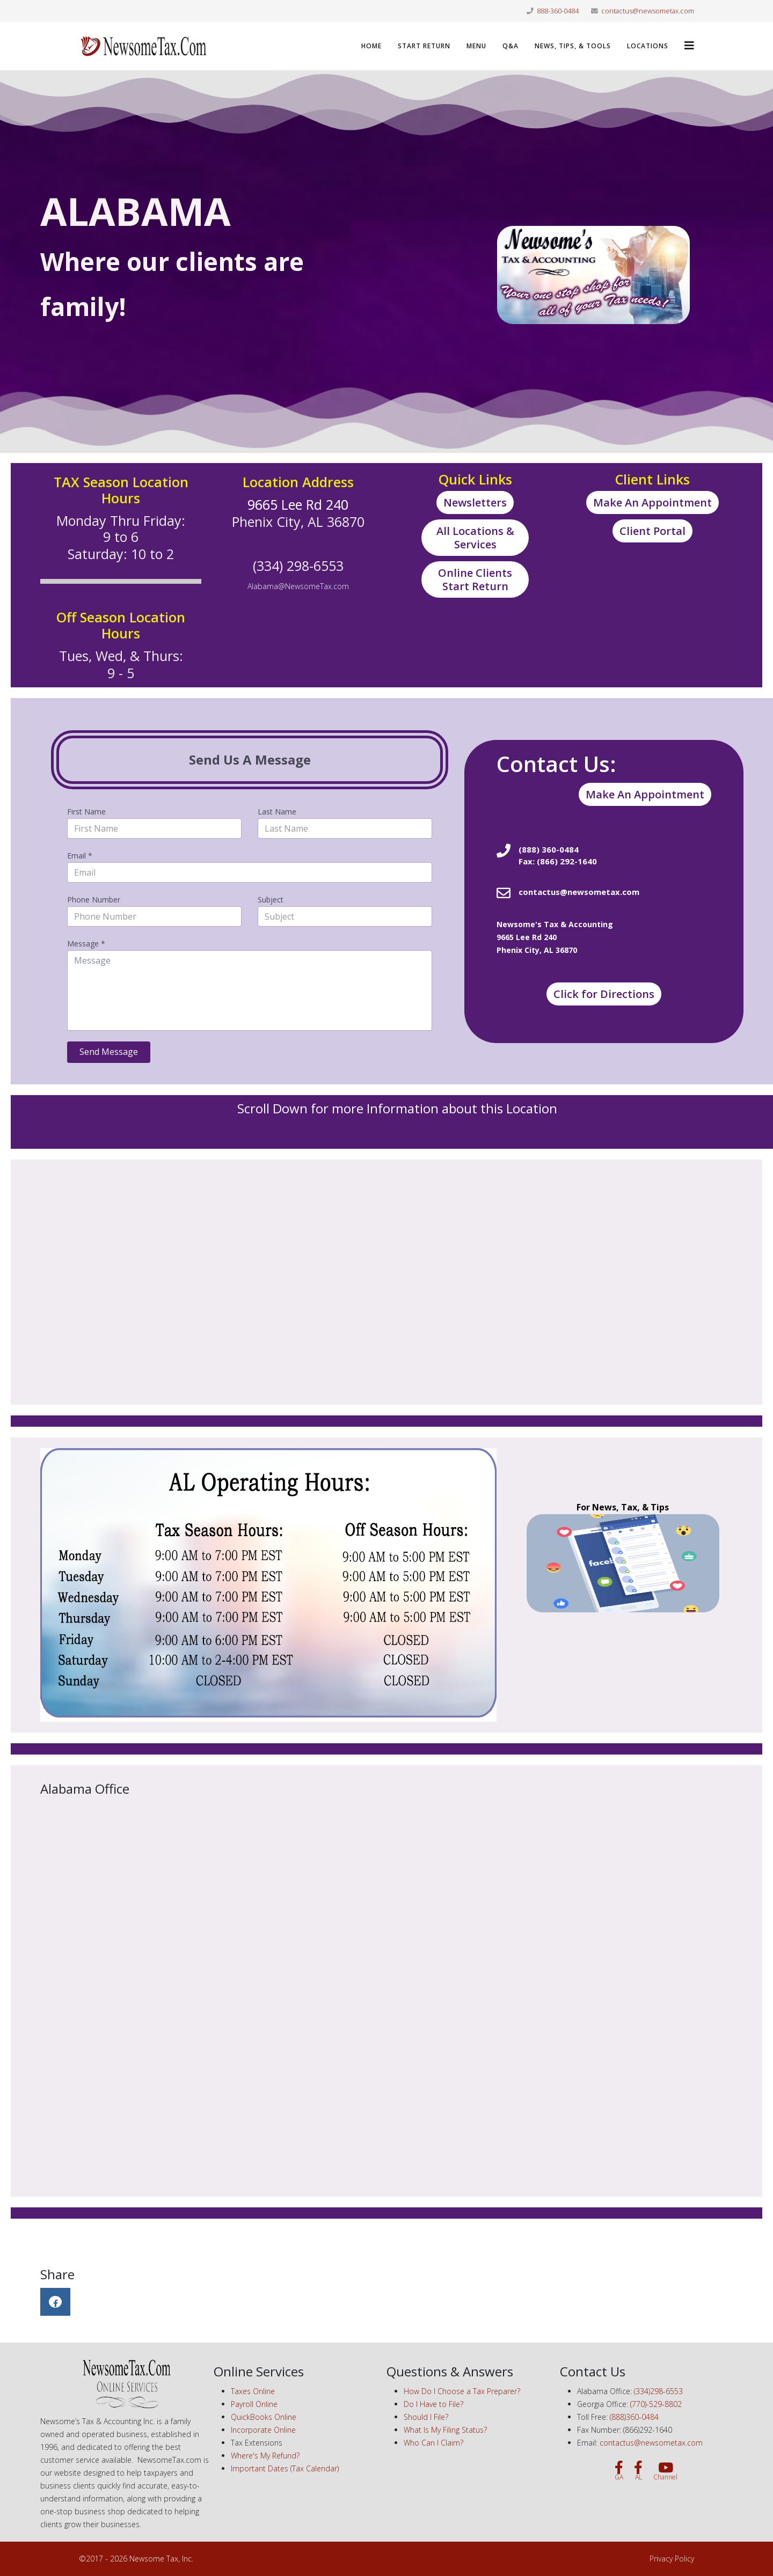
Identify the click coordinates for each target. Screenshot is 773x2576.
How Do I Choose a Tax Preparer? (462, 2391)
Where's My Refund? (265, 2455)
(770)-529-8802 (656, 2404)
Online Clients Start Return (475, 579)
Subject (270, 899)
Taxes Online (253, 2391)
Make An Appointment (652, 502)
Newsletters (475, 502)
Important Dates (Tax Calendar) (285, 2468)
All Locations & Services (475, 538)
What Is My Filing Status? (445, 2430)
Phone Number (93, 899)
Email (79, 855)
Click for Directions (603, 994)
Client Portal (652, 531)
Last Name (277, 811)
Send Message (108, 1052)
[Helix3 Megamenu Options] (689, 45)
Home (371, 45)
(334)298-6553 (658, 2391)
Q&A (510, 45)
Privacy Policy (672, 2558)
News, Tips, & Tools (573, 45)
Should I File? (426, 2417)
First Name (86, 811)
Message (86, 943)
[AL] (638, 2470)
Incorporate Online (263, 2430)
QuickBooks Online (263, 2417)
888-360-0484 (558, 11)
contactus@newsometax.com (647, 11)
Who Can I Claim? (433, 2443)
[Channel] (665, 2470)
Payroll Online (254, 2404)
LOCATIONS (647, 45)
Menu (476, 45)
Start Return (424, 45)
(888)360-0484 (634, 2417)
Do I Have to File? (433, 2404)
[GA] (619, 2470)
